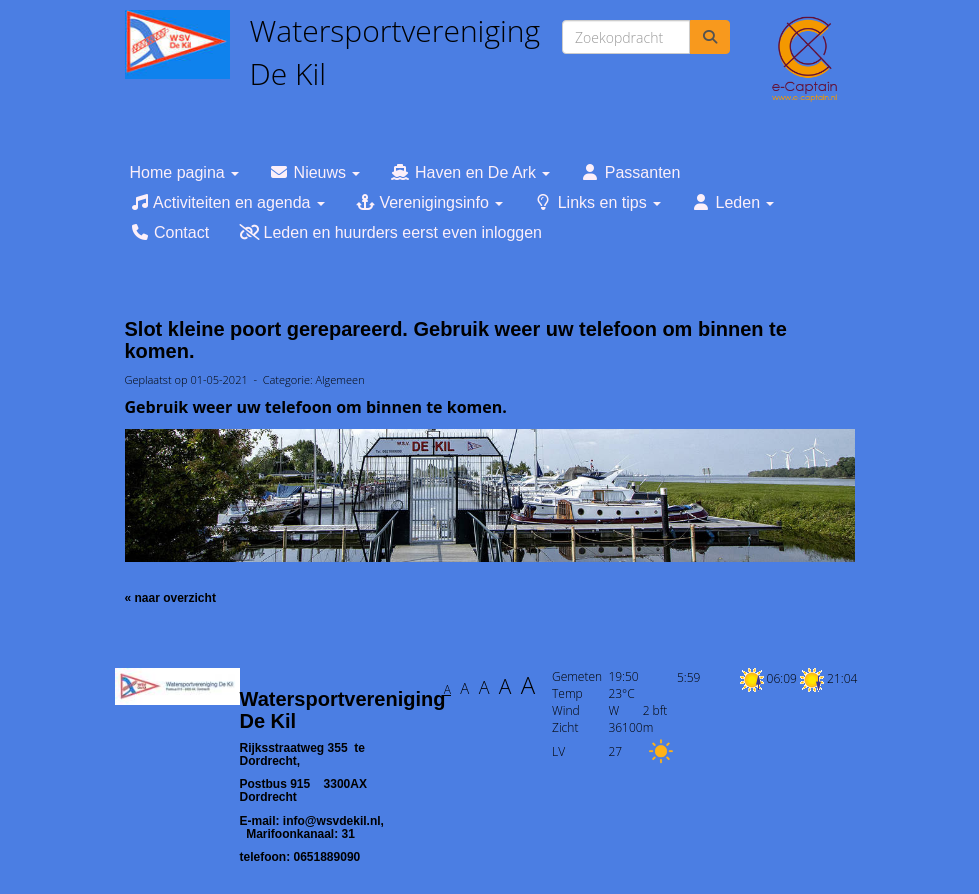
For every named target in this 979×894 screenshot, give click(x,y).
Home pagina (185, 172)
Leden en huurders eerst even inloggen (390, 232)
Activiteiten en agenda (227, 202)
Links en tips (597, 202)
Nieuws (314, 172)
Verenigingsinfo (429, 202)
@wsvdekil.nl (332, 821)
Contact (170, 232)
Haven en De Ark (470, 172)
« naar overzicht (170, 598)
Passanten (630, 172)
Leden (732, 202)
